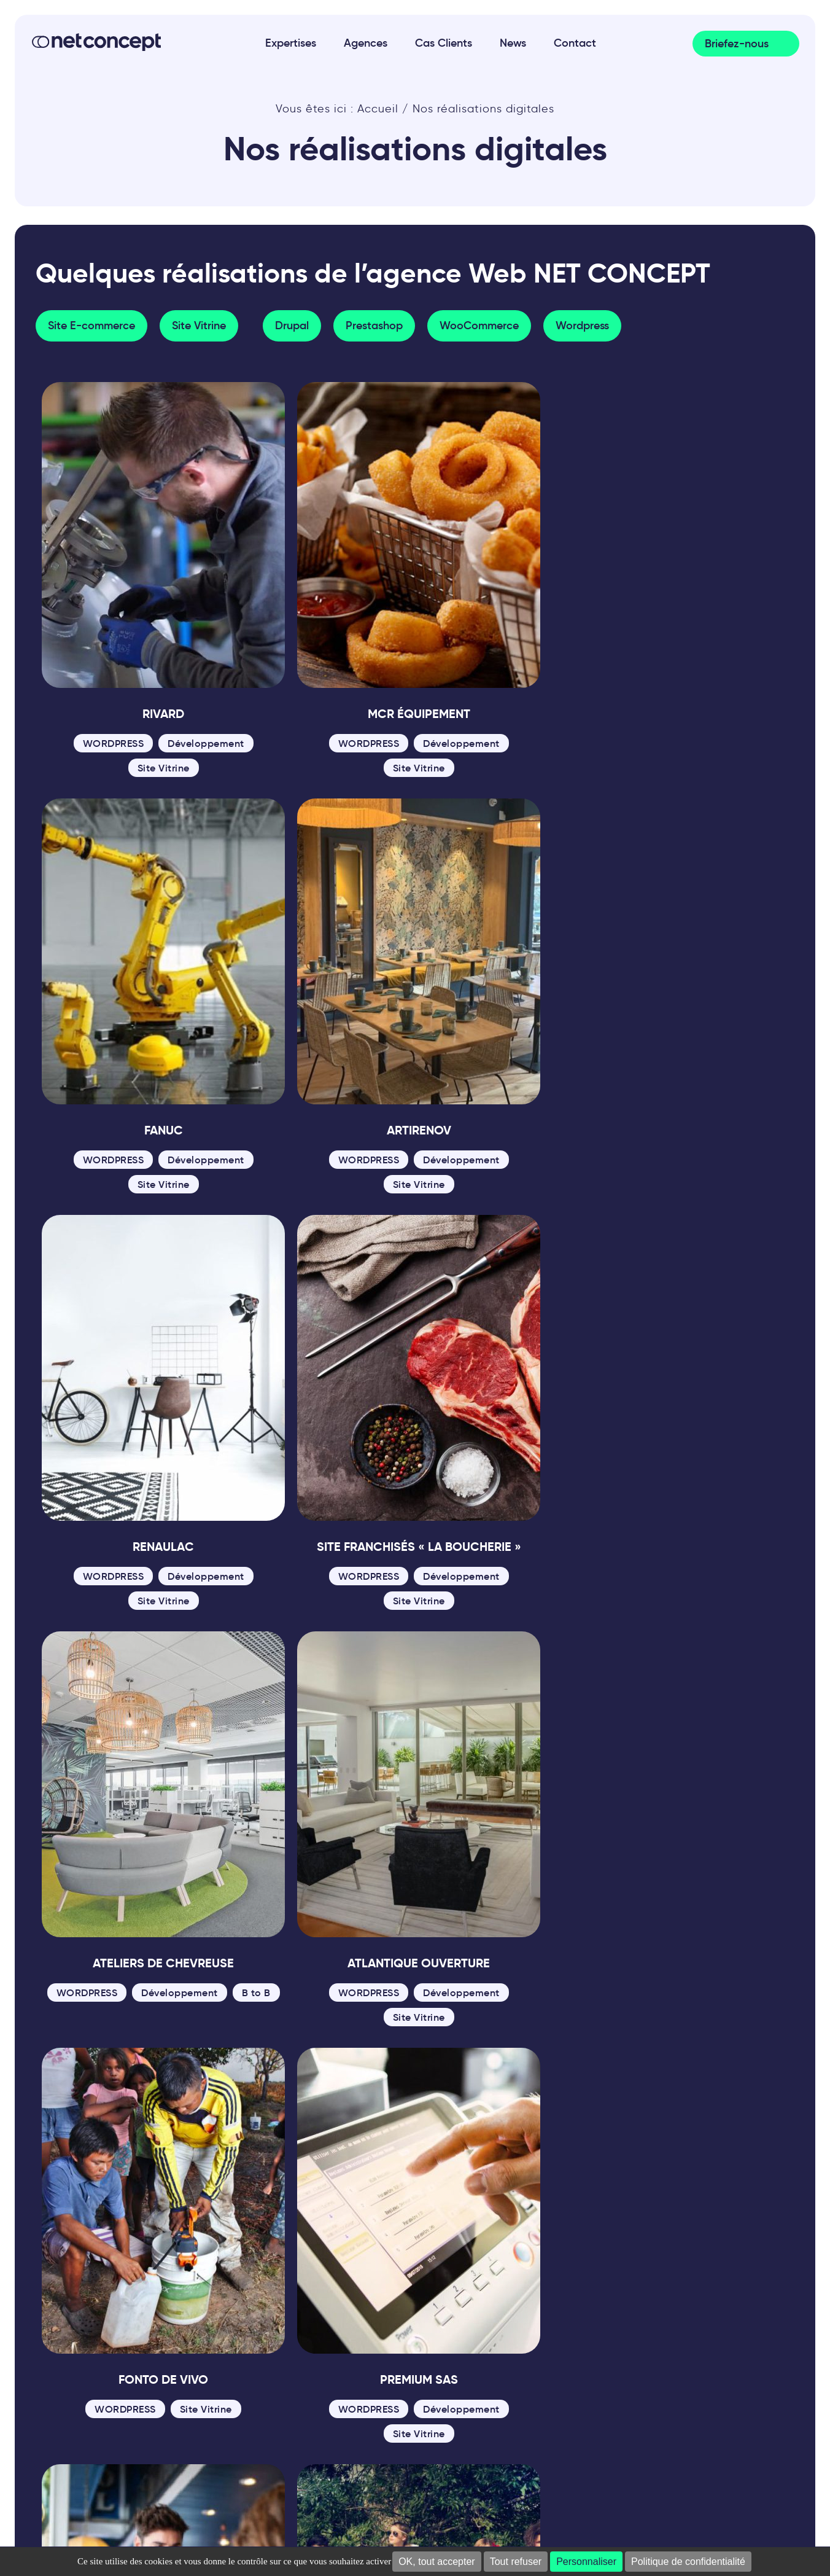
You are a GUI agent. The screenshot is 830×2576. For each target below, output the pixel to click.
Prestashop (374, 325)
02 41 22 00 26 (89, 2304)
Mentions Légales (92, 2419)
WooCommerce (479, 325)
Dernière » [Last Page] (527, 2063)
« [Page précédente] (279, 2063)
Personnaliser (586, 2561)
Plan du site (185, 2419)
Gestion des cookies (424, 2419)
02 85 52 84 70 (238, 2304)
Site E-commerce (91, 325)
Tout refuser (515, 2561)
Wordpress (582, 325)
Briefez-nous (737, 43)
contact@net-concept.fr (116, 2322)
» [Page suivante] (475, 2063)
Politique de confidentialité (688, 2561)
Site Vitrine (199, 325)
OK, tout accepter (436, 2561)
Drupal (292, 325)
